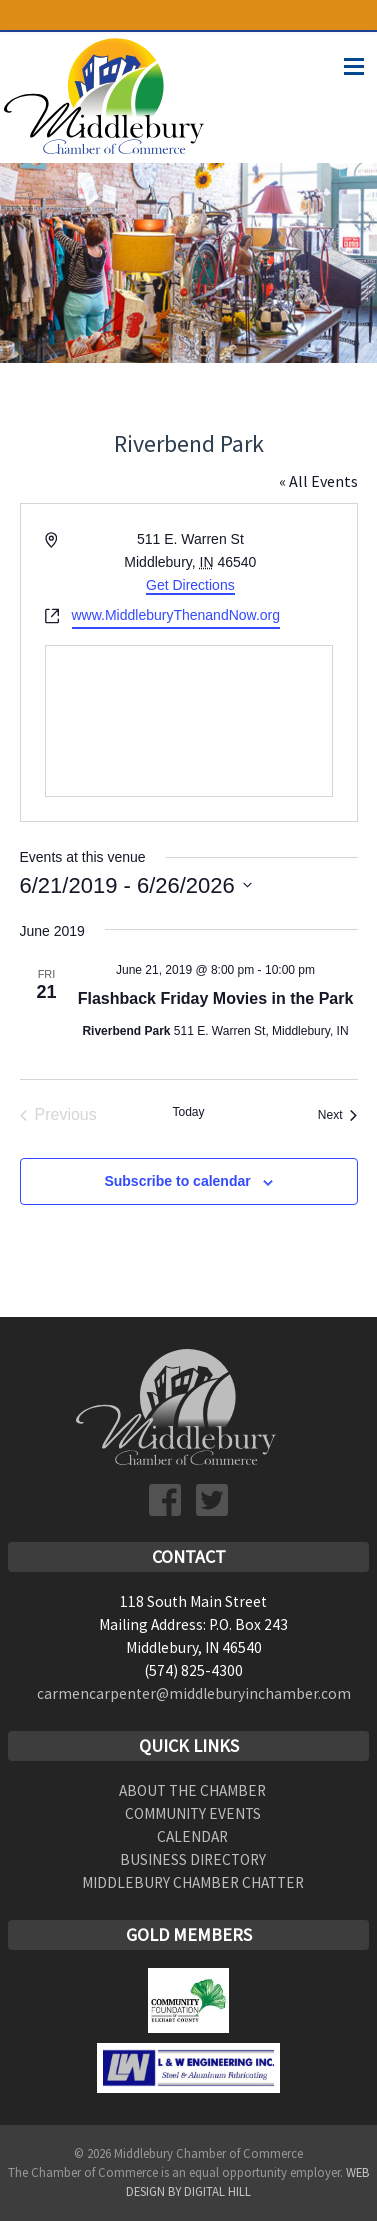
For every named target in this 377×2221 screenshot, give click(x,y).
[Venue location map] (189, 721)
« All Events (318, 481)
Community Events (193, 1813)
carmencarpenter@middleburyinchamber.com (194, 1693)
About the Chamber (192, 1790)
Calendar (192, 1836)
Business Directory (193, 1859)
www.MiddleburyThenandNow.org (176, 615)
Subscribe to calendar (177, 1181)
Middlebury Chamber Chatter (193, 1882)
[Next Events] (338, 1115)
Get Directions (190, 585)
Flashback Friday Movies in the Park (216, 998)
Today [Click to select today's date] (188, 1112)
